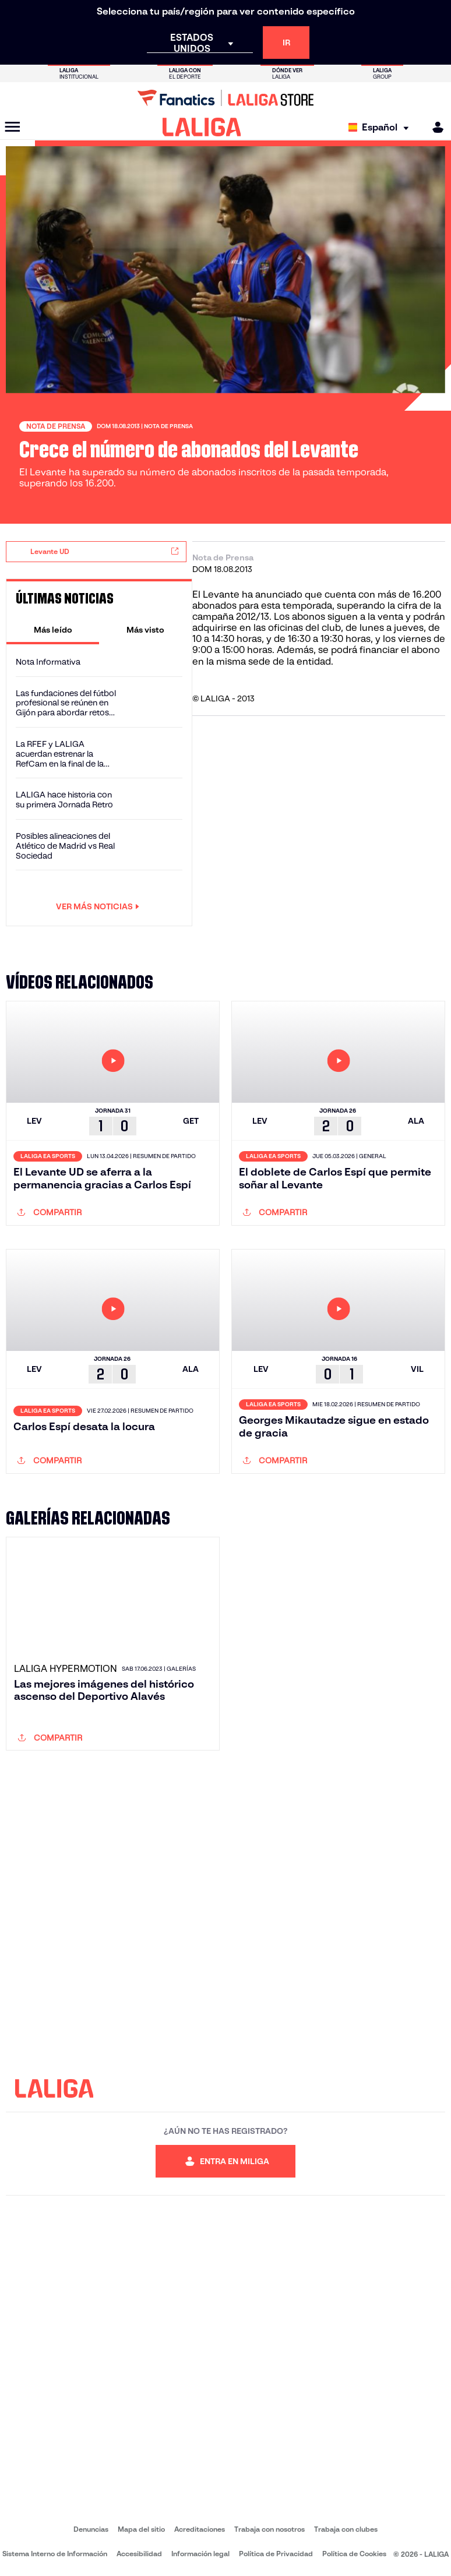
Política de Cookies (354, 2553)
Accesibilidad (139, 2553)
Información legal (200, 2553)
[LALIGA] (202, 127)
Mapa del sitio (141, 2529)
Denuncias (90, 2529)
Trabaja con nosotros (269, 2529)
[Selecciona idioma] (381, 127)
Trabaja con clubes (346, 2529)
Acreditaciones (199, 2529)
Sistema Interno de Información (54, 2553)
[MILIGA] (434, 127)
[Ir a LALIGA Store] (225, 98)
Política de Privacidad (276, 2553)
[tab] (52, 629)
